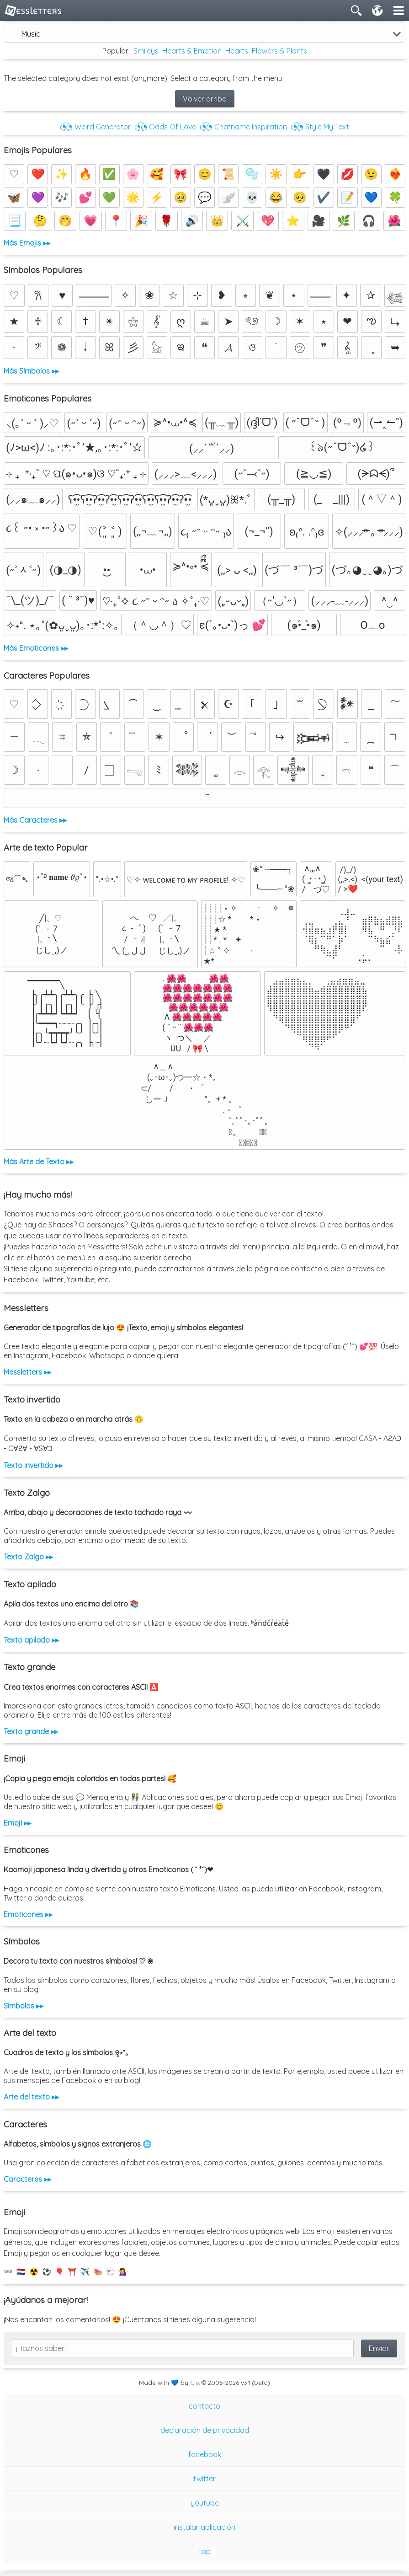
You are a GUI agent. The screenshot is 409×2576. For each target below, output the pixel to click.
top (205, 2551)
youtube (205, 2502)
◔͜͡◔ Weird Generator (95, 126)
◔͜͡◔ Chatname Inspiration (243, 126)
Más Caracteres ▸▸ (35, 820)
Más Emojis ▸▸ (27, 242)
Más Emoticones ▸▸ (36, 648)
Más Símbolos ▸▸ (31, 370)
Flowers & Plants (279, 50)
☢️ (33, 2271)
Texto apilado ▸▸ (31, 1639)
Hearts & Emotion (192, 50)
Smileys (146, 50)
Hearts (236, 50)
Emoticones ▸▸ (28, 1914)
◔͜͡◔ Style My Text (320, 126)
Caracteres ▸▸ (27, 2179)
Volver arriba (205, 98)
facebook (204, 2454)
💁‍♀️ (123, 2271)
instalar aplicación (204, 2527)
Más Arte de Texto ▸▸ (39, 1161)
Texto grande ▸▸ (31, 1731)
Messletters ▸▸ (27, 1371)
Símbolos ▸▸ (23, 2005)
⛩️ (72, 2271)
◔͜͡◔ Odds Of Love (165, 126)
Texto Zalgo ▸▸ (28, 1556)
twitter (204, 2478)
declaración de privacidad (204, 2430)
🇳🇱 (21, 2271)
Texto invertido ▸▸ (33, 1465)
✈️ (85, 2271)
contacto (204, 2405)
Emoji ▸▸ (17, 1822)
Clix (195, 2382)
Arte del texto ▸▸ (31, 2096)
